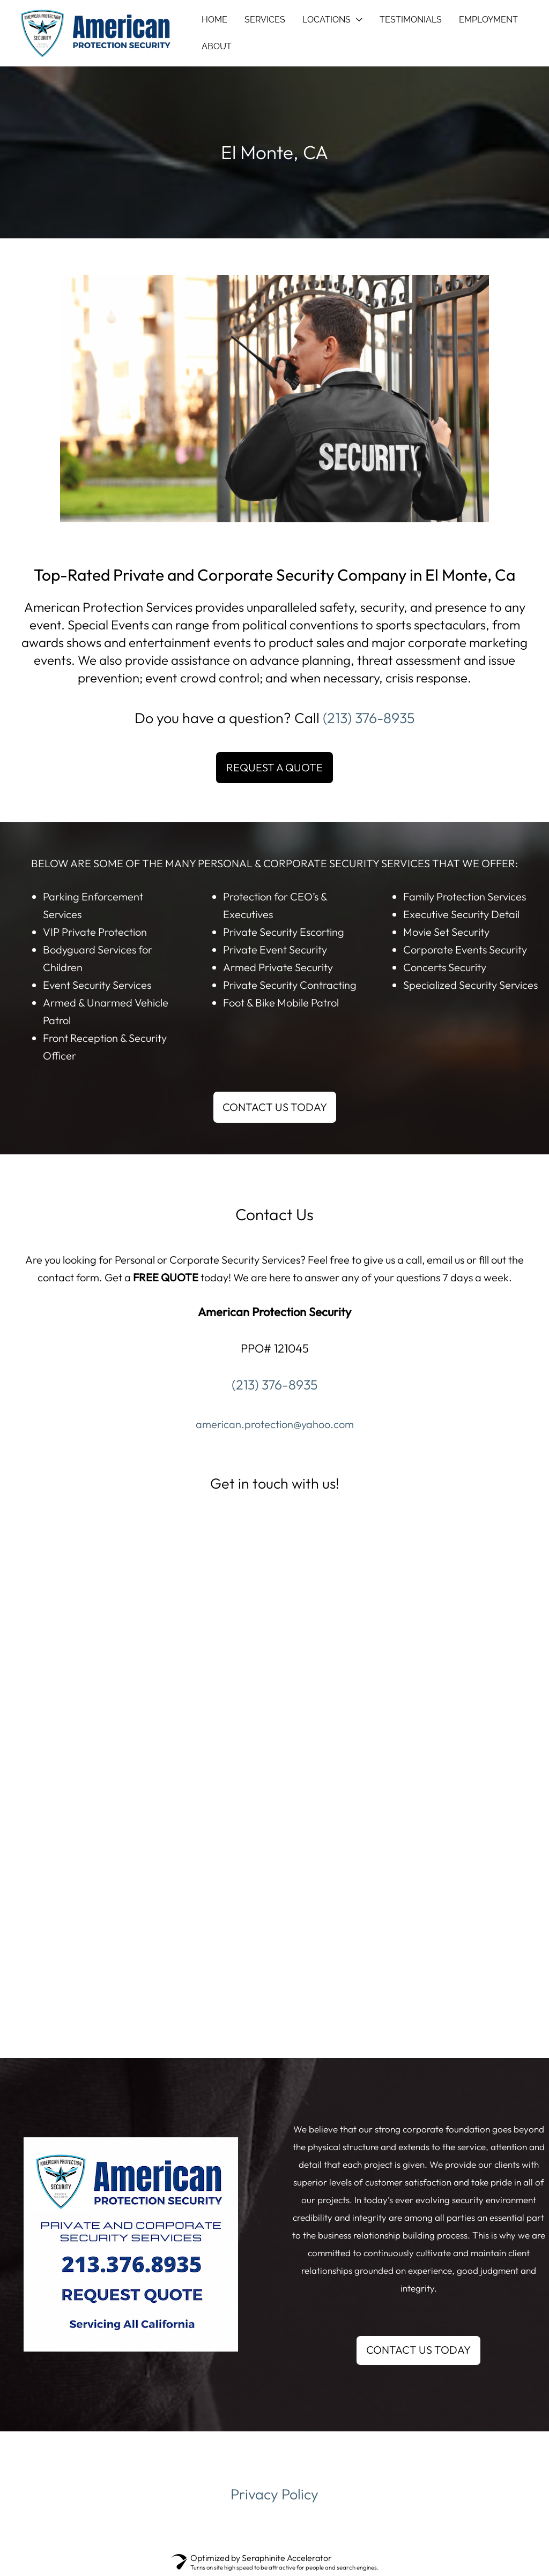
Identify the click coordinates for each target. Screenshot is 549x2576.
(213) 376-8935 (369, 718)
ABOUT (217, 46)
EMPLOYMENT (488, 19)
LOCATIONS (326, 19)
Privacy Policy (274, 2494)
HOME (214, 19)
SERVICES (264, 19)
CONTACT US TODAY (274, 1107)
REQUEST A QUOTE (274, 767)
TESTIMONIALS (411, 19)
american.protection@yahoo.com (275, 1424)
